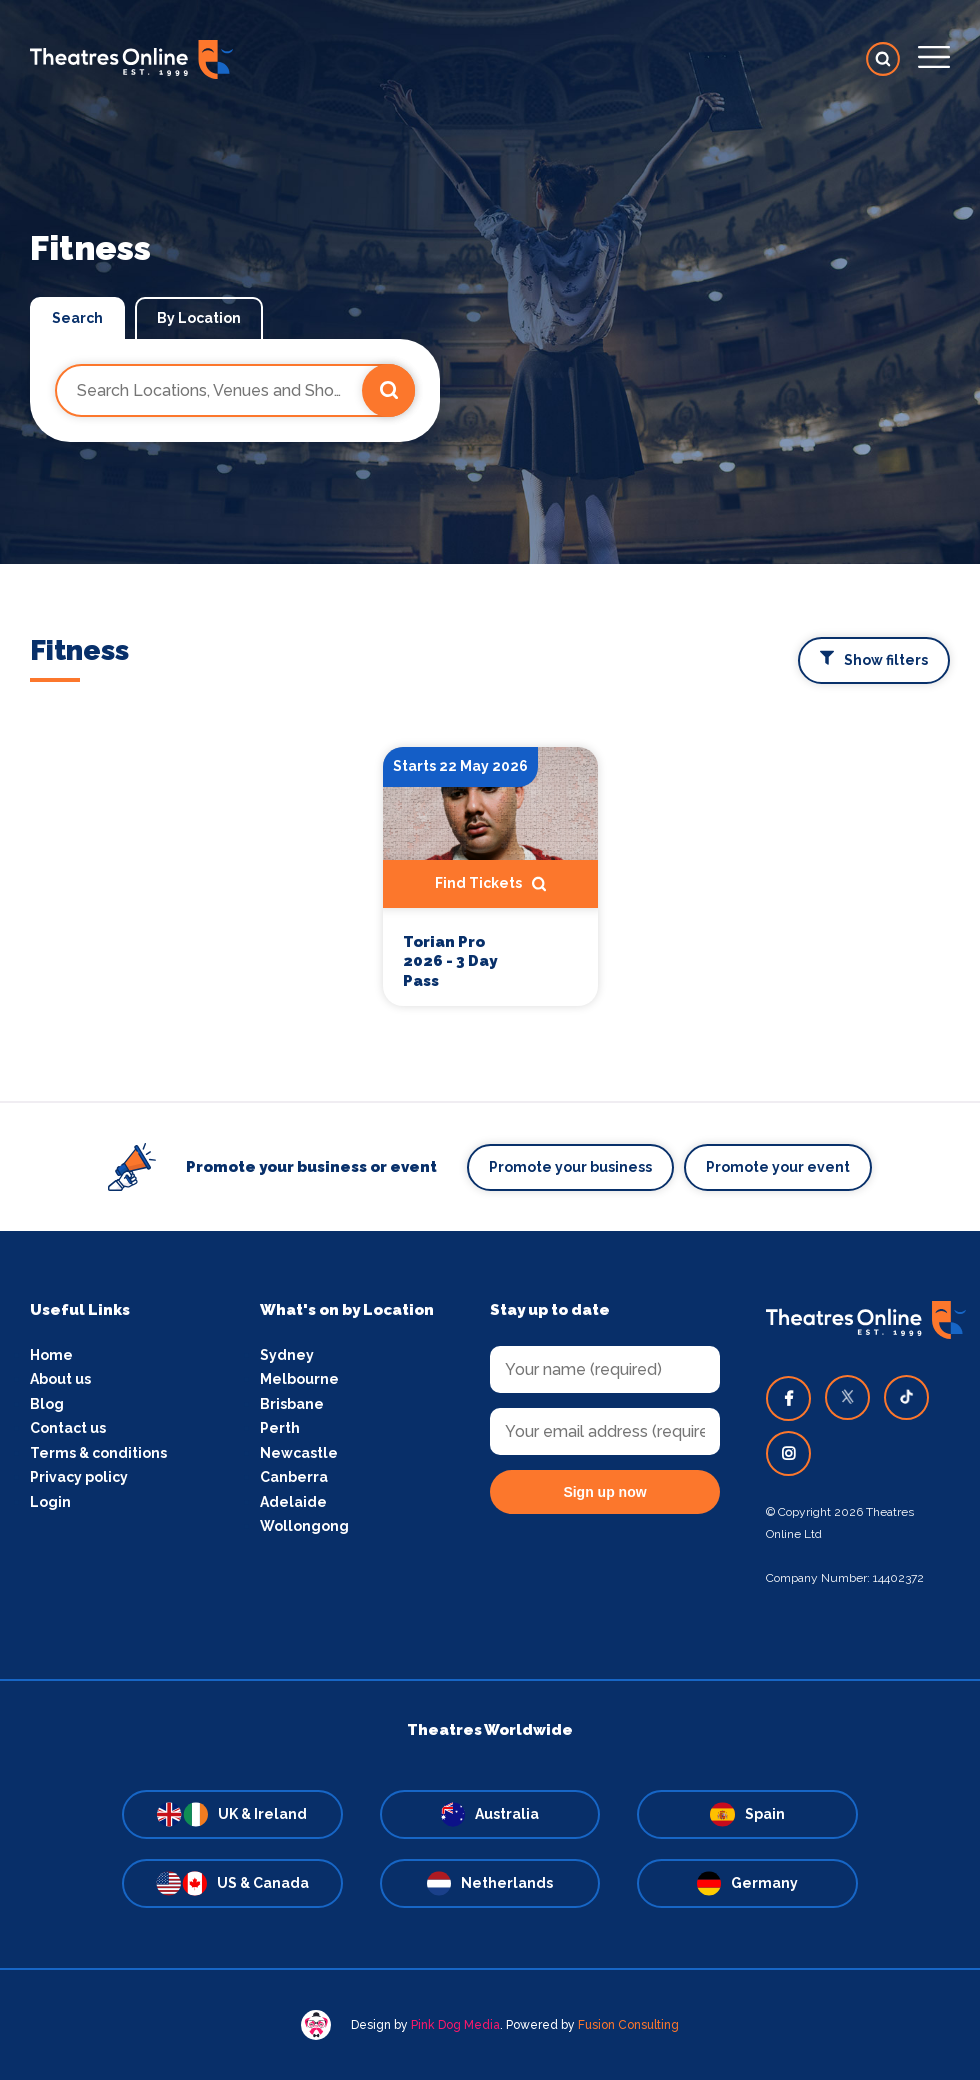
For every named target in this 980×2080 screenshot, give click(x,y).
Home (51, 1355)
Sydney (287, 1355)
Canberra (294, 1477)
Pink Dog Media (455, 2025)
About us (60, 1379)
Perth (280, 1428)
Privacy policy (79, 1477)
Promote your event (778, 1167)
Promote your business (570, 1167)
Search (77, 318)
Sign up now (604, 1492)
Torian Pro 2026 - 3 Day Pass (450, 961)
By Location (199, 318)
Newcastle (299, 1453)
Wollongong (304, 1526)
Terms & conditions (98, 1453)
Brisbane (292, 1404)
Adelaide (293, 1502)
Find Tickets (490, 884)
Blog (47, 1404)
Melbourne (299, 1379)
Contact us (68, 1428)
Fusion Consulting (628, 2025)
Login (50, 1502)
